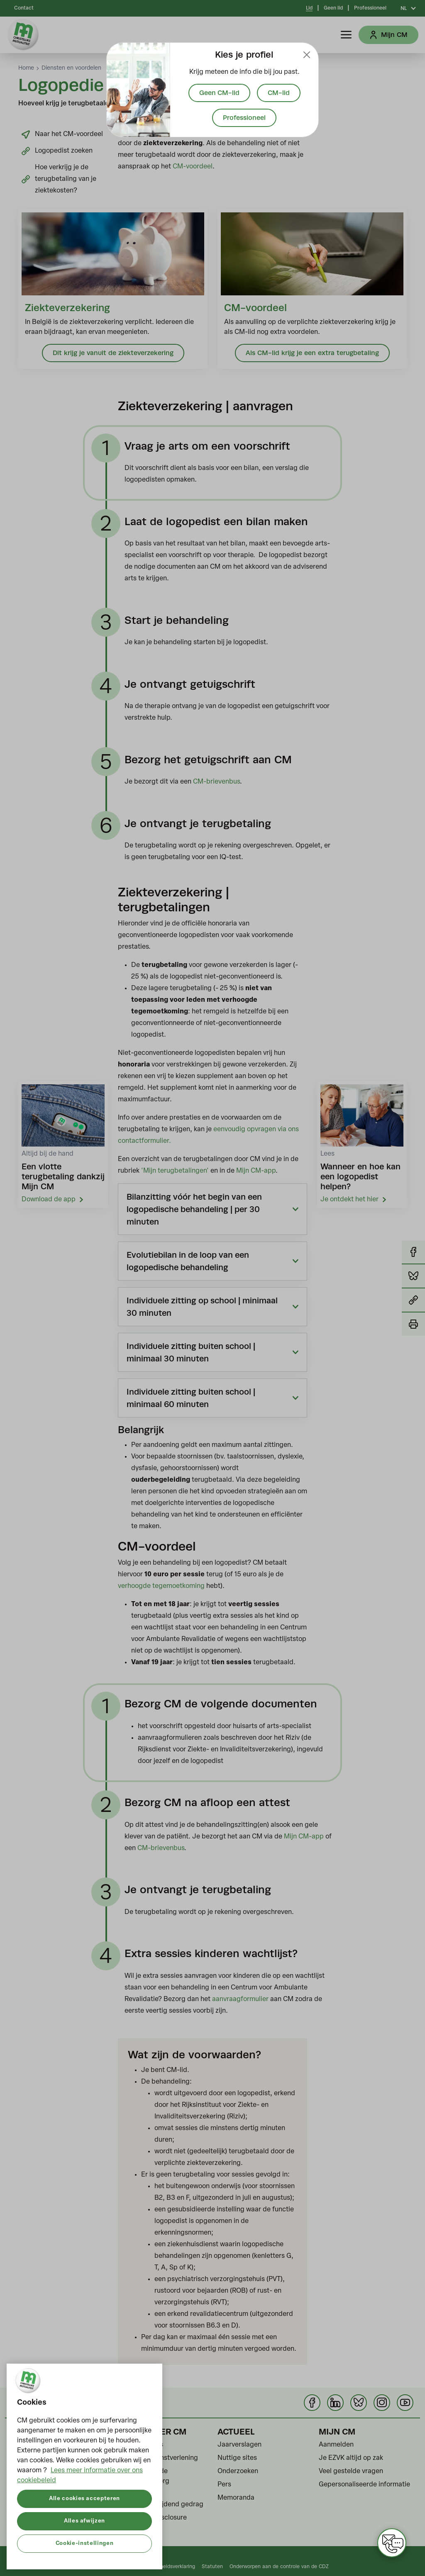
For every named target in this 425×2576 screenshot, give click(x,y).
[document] (212, 89)
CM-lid (279, 93)
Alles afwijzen (84, 2521)
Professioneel (244, 118)
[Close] (306, 54)
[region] (84, 2466)
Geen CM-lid (219, 93)
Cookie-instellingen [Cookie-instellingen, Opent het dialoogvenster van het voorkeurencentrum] (84, 2543)
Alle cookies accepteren (84, 2498)
